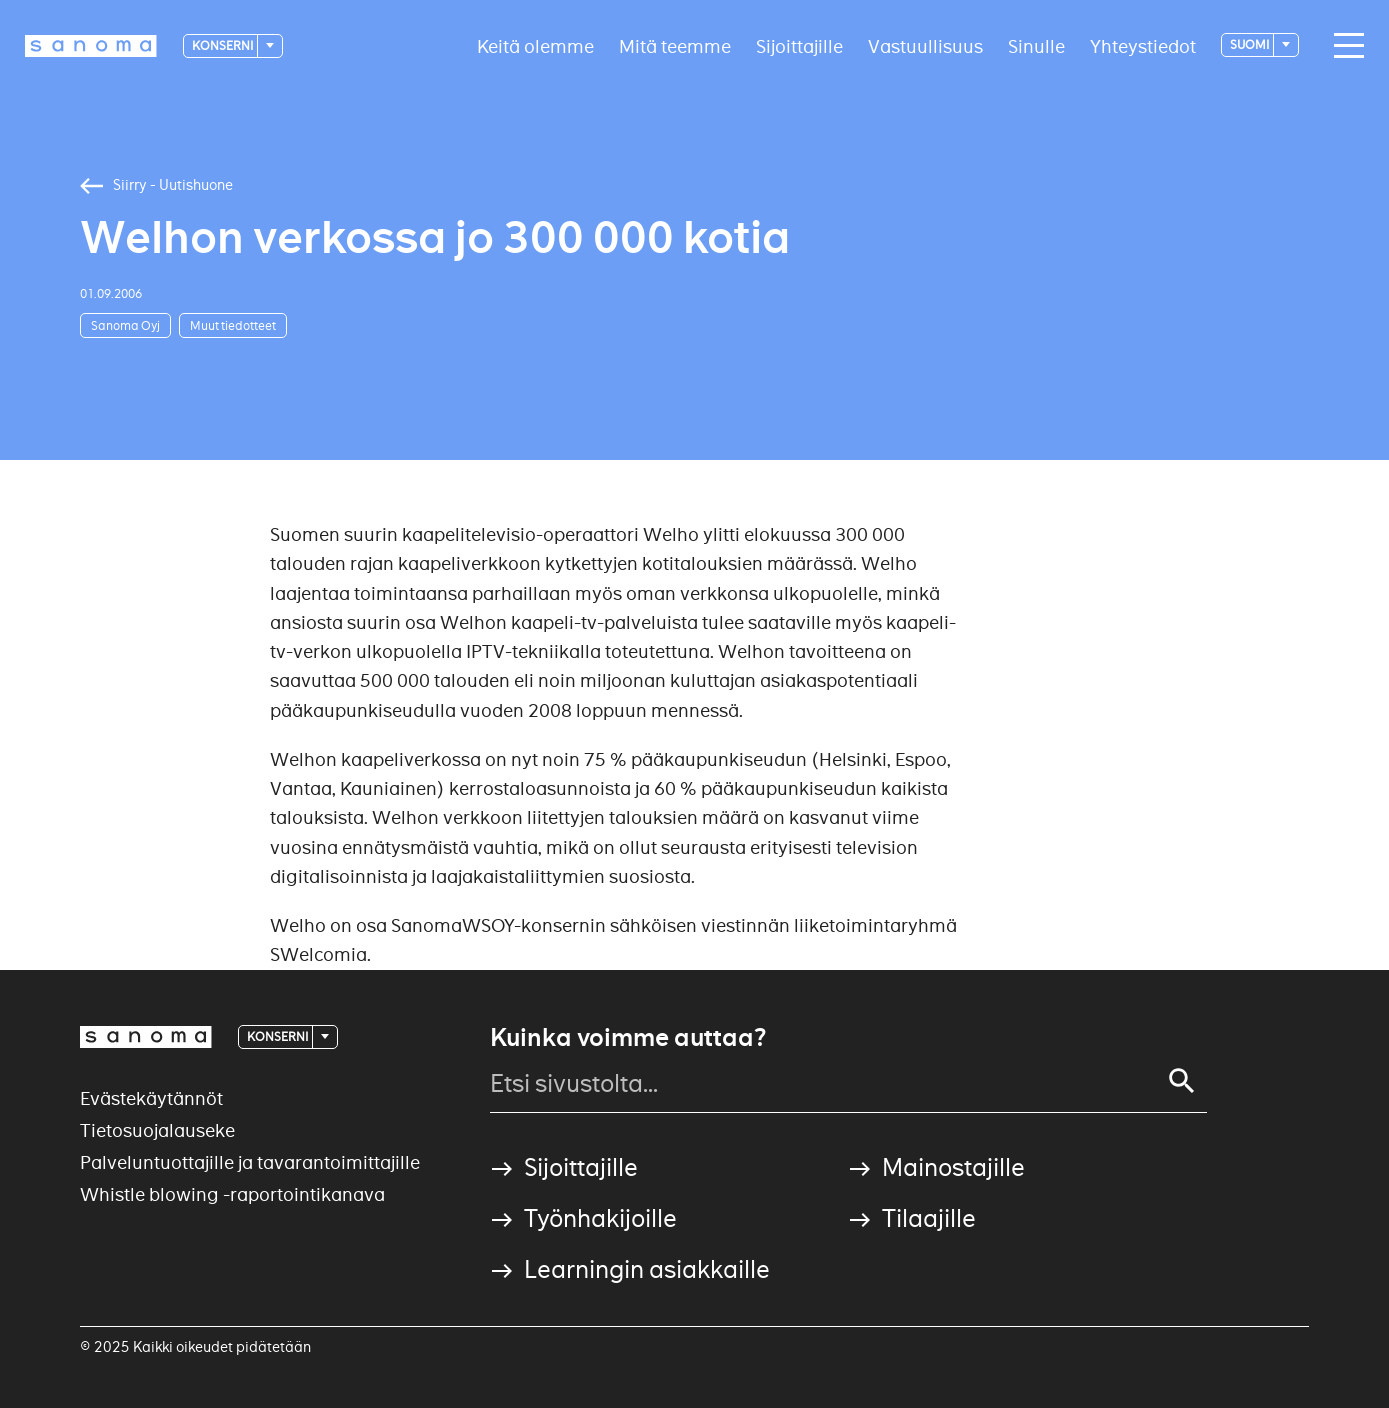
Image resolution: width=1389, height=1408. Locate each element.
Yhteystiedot (1143, 45)
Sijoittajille (799, 45)
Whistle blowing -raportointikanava (232, 1194)
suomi (1250, 44)
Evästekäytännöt (151, 1098)
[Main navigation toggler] (1344, 46)
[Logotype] (91, 46)
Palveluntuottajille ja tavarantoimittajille (250, 1162)
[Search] (1182, 1081)
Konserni (223, 45)
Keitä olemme (535, 45)
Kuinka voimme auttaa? (628, 1038)
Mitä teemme (675, 45)
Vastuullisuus (925, 45)
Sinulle (1036, 45)
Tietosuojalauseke (157, 1130)
